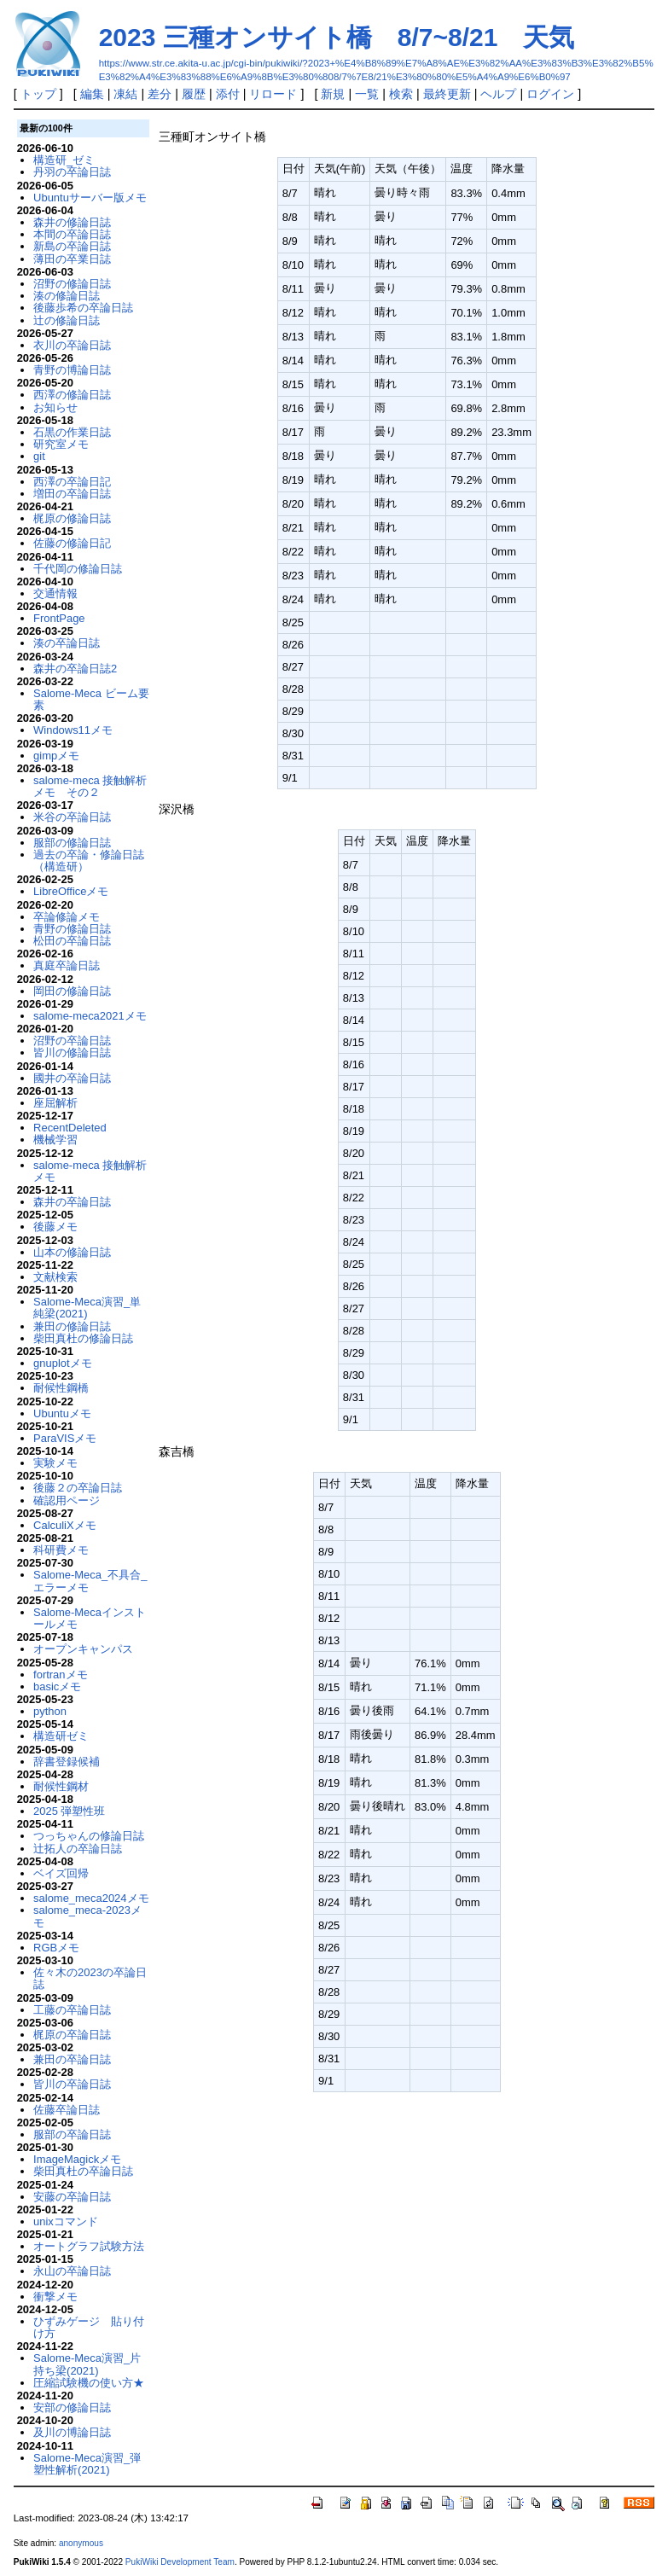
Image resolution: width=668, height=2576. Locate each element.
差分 (159, 94)
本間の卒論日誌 (72, 234)
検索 (401, 94)
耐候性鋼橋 (61, 1387)
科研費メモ (61, 1550)
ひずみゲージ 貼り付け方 (88, 2327)
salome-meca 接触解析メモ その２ (90, 786)
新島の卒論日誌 (72, 246)
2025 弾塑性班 (69, 1811)
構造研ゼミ (61, 1736)
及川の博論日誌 (72, 2432)
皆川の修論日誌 (72, 1052)
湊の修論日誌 (66, 295)
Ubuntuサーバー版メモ (90, 197)
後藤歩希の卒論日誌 (83, 307)
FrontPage (58, 618)
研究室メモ (61, 444)
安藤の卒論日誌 (72, 2196)
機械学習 (55, 1139)
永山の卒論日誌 (72, 2271)
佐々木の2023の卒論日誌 (90, 1978)
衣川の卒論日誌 (72, 345)
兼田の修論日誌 (72, 1326)
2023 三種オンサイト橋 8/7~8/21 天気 (337, 37)
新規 (333, 94)
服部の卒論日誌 (72, 2134)
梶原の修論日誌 (72, 518)
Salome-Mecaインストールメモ (89, 1618)
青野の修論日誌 (72, 928)
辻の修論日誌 (66, 320)
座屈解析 (55, 1102)
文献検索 (55, 1277)
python (50, 1711)
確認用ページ (66, 1500)
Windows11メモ (73, 730)
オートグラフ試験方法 (88, 2246)
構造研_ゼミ (64, 160)
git (39, 456)
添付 (228, 94)
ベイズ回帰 (61, 1873)
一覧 (367, 94)
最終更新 (447, 94)
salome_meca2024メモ (90, 1898)
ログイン (550, 94)
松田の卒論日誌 (72, 940)
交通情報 (55, 593)
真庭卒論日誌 (66, 965)
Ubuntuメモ (62, 1413)
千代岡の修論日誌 (77, 568)
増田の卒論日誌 (72, 493)
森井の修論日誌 (72, 222)
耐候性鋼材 (61, 1786)
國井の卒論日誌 (72, 1078)
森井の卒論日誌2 (75, 668)
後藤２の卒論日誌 (77, 1487)
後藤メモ (55, 1226)
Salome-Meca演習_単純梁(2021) (87, 1307)
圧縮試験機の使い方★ (88, 2382)
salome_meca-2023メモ (87, 1916)
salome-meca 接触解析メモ (90, 1171)
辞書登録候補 (66, 1761)
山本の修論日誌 (72, 1252)
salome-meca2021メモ (90, 1015)
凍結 (125, 94)
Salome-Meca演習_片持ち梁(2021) (87, 2364)
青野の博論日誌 (72, 369)
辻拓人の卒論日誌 (77, 1848)
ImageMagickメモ (77, 2159)
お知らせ (55, 407)
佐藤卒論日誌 (66, 2109)
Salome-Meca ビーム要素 (91, 699)
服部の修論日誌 (72, 842)
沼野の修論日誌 (72, 283)
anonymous (81, 2543)
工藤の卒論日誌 (72, 2009)
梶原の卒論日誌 (72, 2034)
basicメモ (57, 1686)
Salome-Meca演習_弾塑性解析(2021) (87, 2463)
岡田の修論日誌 (72, 991)
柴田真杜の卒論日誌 (83, 2171)
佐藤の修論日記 (72, 543)
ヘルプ (498, 94)
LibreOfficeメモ (70, 891)
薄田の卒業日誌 (72, 259)
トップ (38, 94)
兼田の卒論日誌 (72, 2059)
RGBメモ (56, 1947)
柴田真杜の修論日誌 (83, 1338)
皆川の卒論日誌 (72, 2084)
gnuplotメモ (62, 1363)
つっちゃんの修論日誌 (88, 1835)
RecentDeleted (70, 1127)
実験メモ (55, 1463)
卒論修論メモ (66, 916)
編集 (92, 94)
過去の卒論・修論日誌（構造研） (88, 860)
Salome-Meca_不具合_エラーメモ (90, 1580)
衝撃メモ (55, 2296)
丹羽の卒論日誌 (72, 172)
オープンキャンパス (83, 1649)
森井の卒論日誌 (72, 1201)
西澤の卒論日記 (72, 481)
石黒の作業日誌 (72, 432)
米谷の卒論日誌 (72, 817)
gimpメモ (56, 755)
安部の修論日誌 (72, 2407)
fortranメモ (60, 1674)
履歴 (194, 94)
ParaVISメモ (64, 1438)
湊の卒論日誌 (66, 643)
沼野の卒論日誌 (72, 1040)
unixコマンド (65, 2221)
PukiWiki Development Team (180, 2562)
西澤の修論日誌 (72, 394)
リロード (273, 94)
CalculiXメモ (64, 1525)
